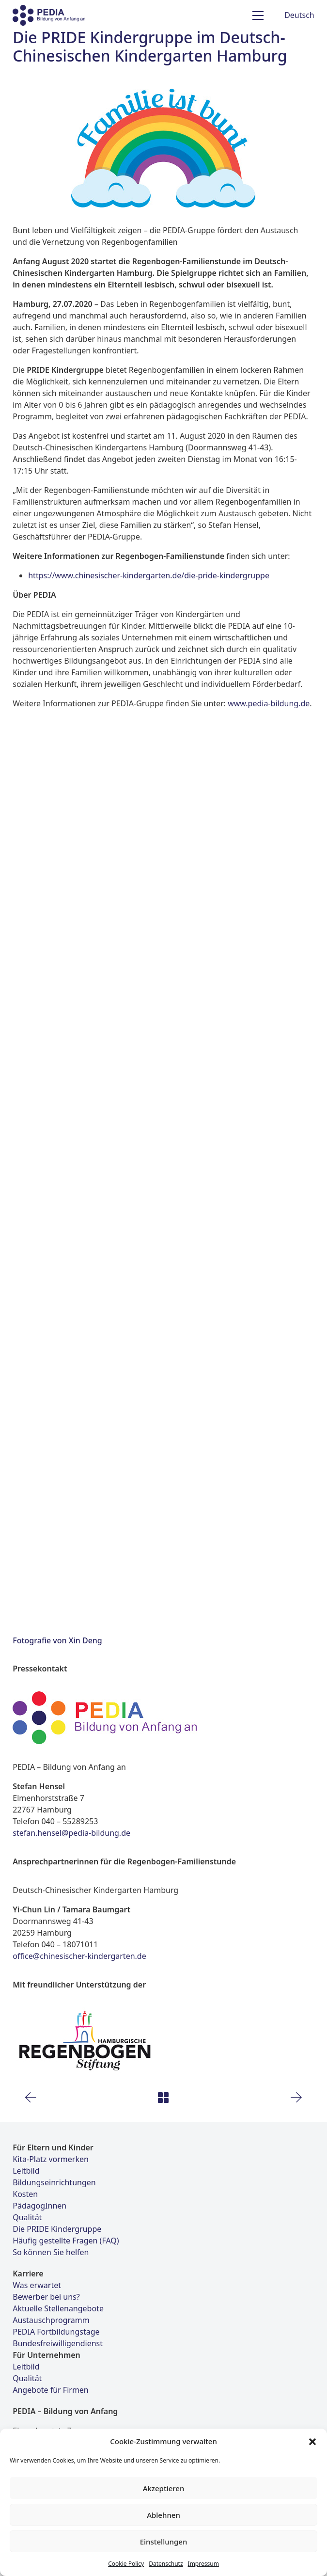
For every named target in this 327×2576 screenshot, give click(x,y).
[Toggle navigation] (258, 15)
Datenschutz (166, 2564)
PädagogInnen (39, 2205)
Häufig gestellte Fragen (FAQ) (66, 2240)
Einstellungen (163, 2541)
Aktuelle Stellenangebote (58, 2308)
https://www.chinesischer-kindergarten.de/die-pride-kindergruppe (148, 575)
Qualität (27, 2217)
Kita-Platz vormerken (51, 2159)
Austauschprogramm (51, 2320)
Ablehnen (163, 2515)
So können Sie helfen (51, 2252)
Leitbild (26, 2170)
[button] (312, 2441)
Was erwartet (37, 2285)
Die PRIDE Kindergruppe (57, 2229)
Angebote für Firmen (51, 2390)
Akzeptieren (164, 2488)
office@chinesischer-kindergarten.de (79, 1956)
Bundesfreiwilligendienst (58, 2343)
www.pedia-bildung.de (269, 703)
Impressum (203, 2564)
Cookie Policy (126, 2564)
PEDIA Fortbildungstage (56, 2331)
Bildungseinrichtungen (54, 2182)
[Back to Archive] (163, 2097)
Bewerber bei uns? (46, 2296)
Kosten (25, 2194)
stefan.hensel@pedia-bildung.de (71, 1833)
